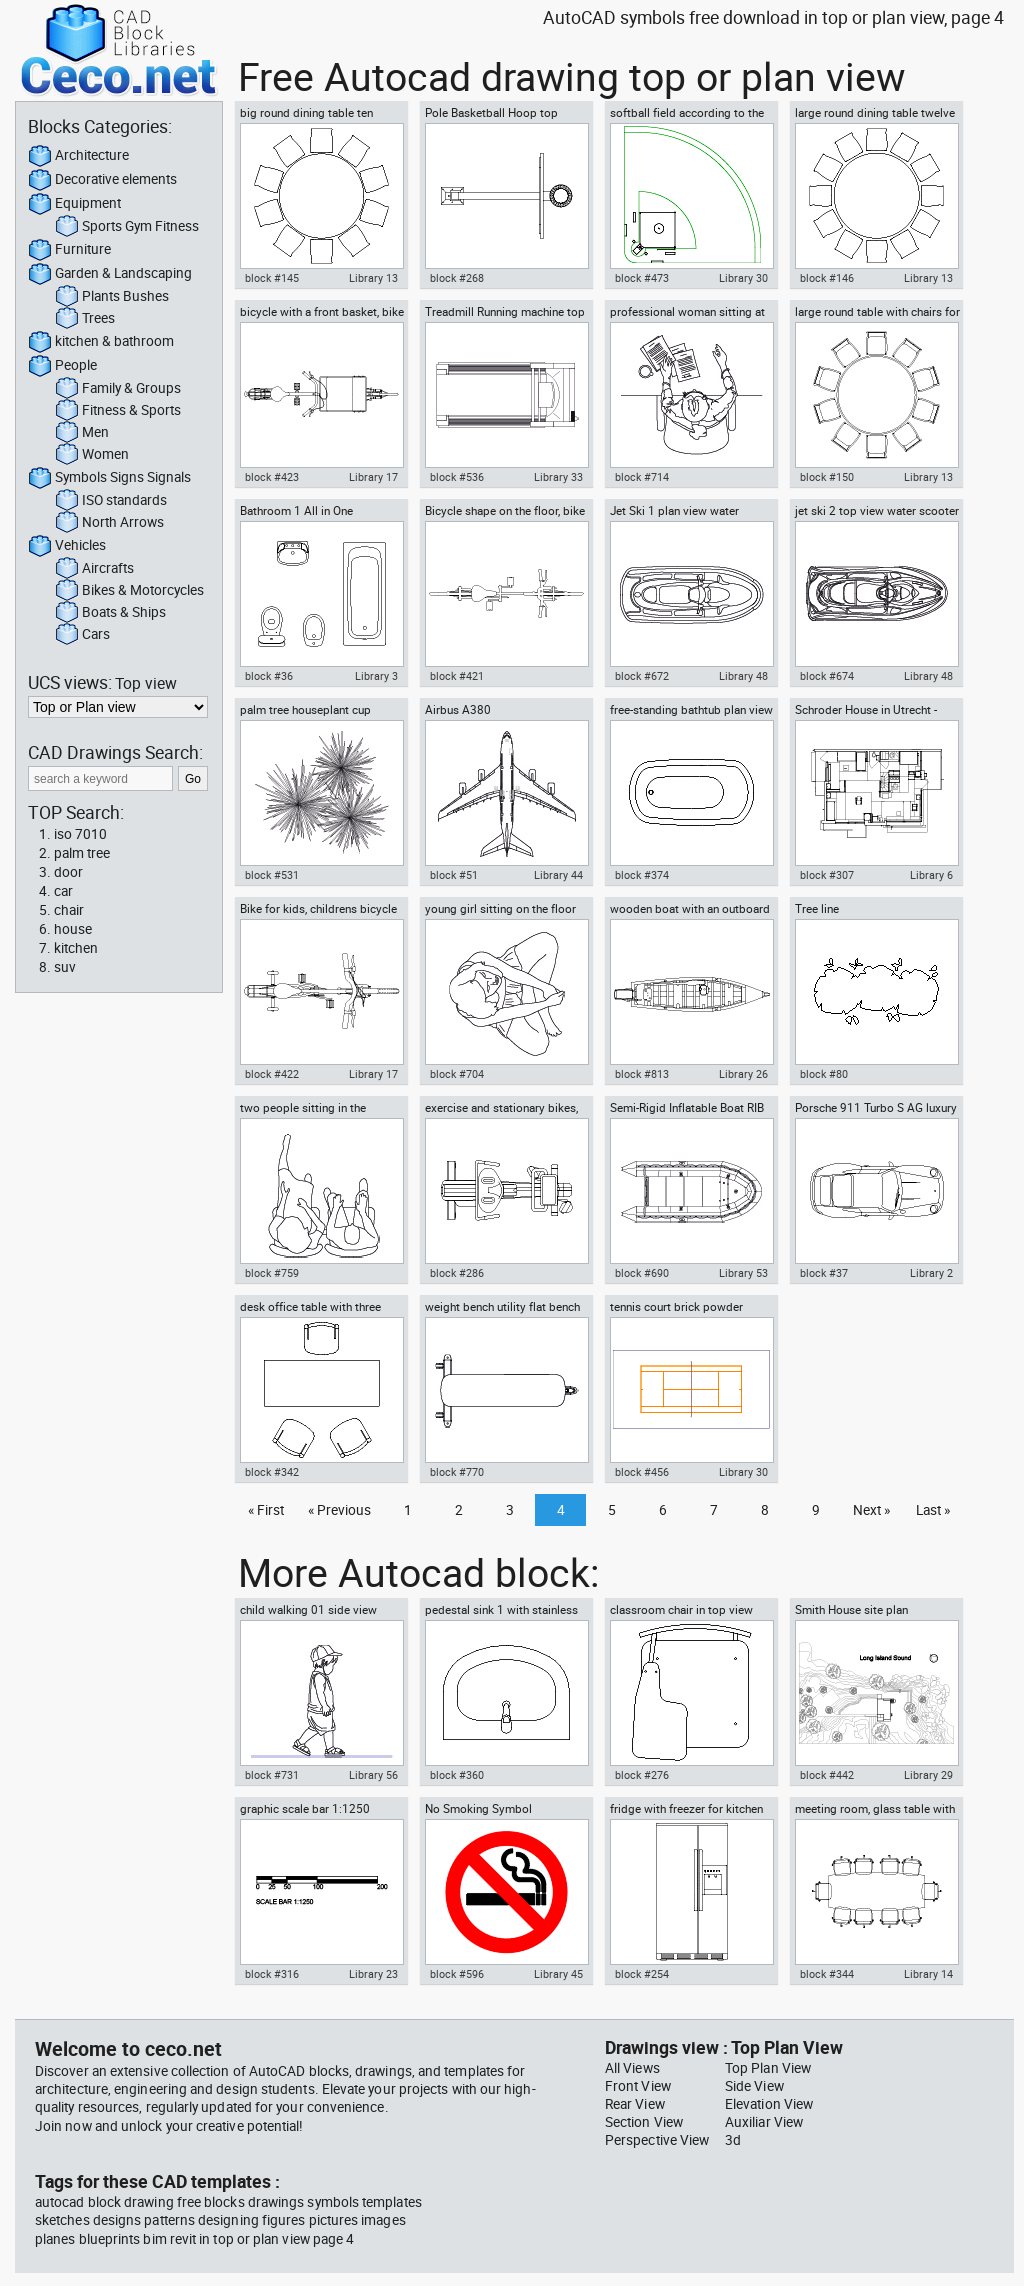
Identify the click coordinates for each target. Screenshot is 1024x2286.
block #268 (457, 278)
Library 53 (743, 1273)
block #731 (272, 1775)
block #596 (457, 1974)
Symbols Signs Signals (109, 478)
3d (733, 2140)
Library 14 (928, 1974)
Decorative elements (102, 180)
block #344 (827, 1974)
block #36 (269, 676)
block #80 (824, 1074)
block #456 (642, 1472)
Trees (85, 319)
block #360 (457, 1775)
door (68, 872)
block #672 (642, 676)
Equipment (74, 204)
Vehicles (67, 546)
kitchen (76, 948)
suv (65, 967)
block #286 (457, 1273)
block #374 (642, 875)
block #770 (457, 1472)
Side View (754, 2086)
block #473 (642, 278)
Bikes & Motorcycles (129, 591)
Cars (82, 635)
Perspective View (657, 2140)
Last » (933, 1510)
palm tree (82, 853)
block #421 (457, 676)
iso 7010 (80, 834)
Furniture (69, 250)
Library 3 (376, 676)
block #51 (454, 875)
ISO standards (111, 501)
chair (69, 910)
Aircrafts (94, 569)
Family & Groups (118, 389)
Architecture (78, 156)
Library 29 (928, 1775)
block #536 (457, 477)
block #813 (642, 1074)
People (62, 366)
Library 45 (558, 1974)
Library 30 (743, 278)
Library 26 (743, 1074)
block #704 (457, 1074)
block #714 (642, 477)
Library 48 (743, 676)
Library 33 (558, 477)
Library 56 (373, 1775)
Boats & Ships (110, 613)
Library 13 (373, 278)
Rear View (635, 2104)
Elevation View (769, 2104)
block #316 (272, 1974)
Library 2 (931, 1273)
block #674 (827, 676)
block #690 (642, 1273)
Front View (638, 2086)
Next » (871, 1510)
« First (266, 1510)
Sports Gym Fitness (127, 227)
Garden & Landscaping (110, 274)
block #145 (272, 278)
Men (82, 433)
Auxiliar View (764, 2122)
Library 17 (373, 477)
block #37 (824, 1273)
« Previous (339, 1510)
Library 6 (931, 875)
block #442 (827, 1775)
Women (92, 455)
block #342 (272, 1472)
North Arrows (109, 523)
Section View (644, 2122)
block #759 (272, 1273)
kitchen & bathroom (101, 342)
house (73, 929)
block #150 (827, 477)
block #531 (272, 875)
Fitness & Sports (118, 411)
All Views (632, 2068)
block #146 (827, 278)
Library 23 (373, 1974)
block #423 (272, 477)
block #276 (642, 1775)
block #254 (642, 1974)
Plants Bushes (112, 297)
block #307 (827, 875)
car (63, 891)
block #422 (272, 1074)
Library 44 (558, 875)
